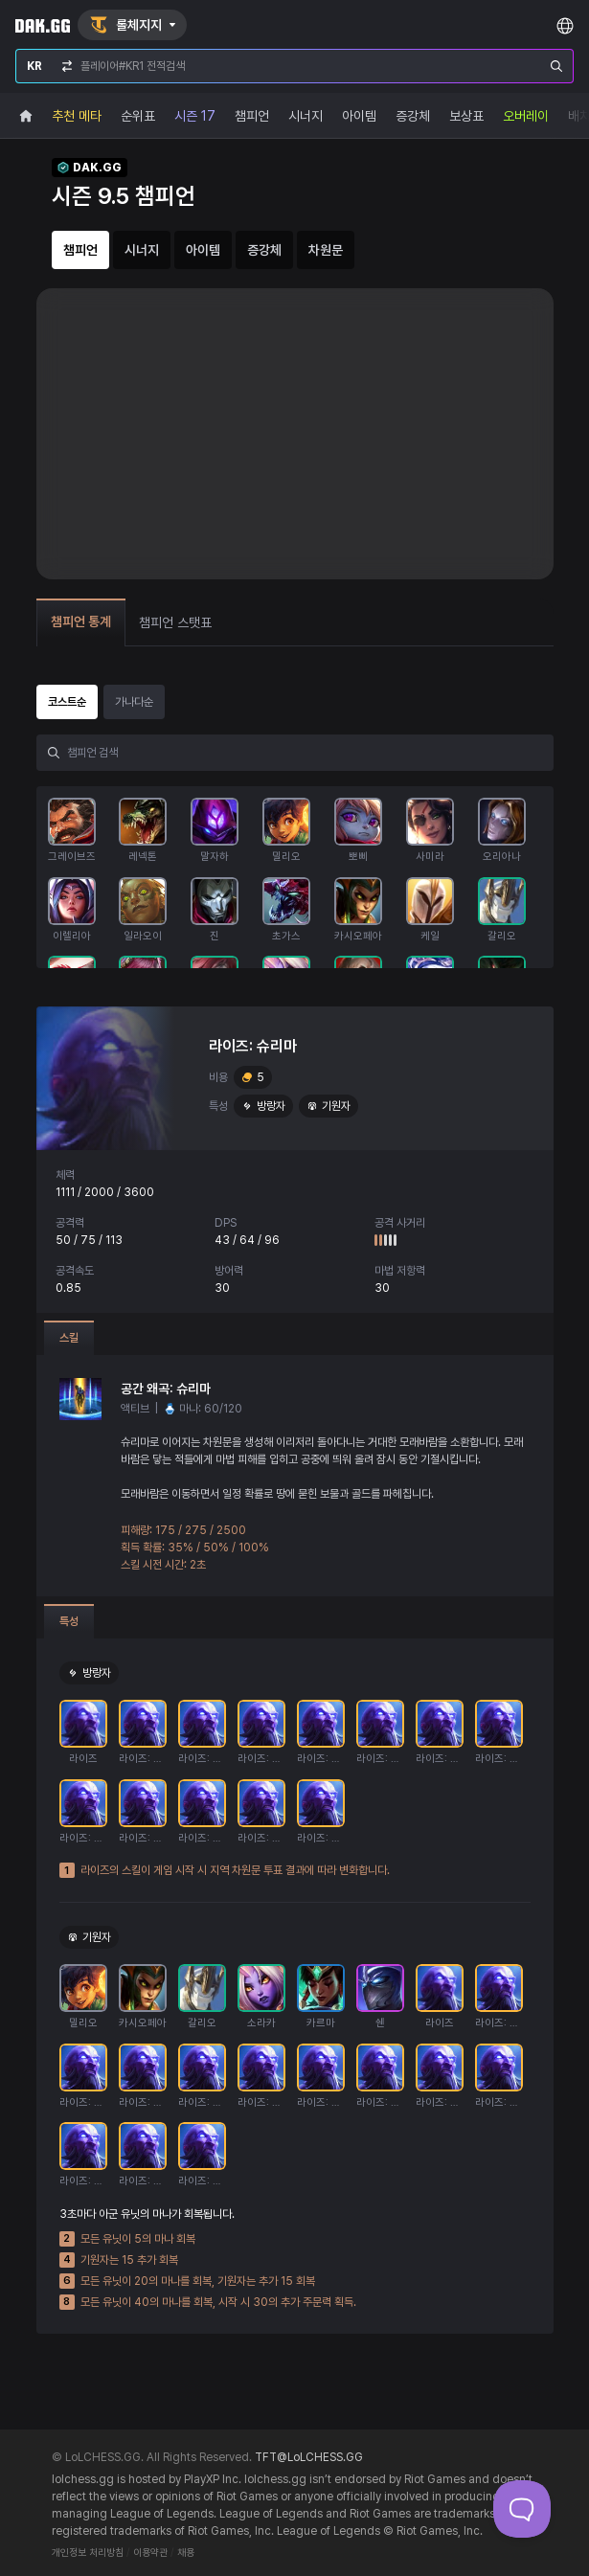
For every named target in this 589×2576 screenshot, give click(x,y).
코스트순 (67, 702)
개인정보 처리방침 (88, 2552)
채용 (185, 2552)
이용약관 (150, 2552)
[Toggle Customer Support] (522, 2509)
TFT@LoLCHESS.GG (309, 2457)
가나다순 (134, 702)
